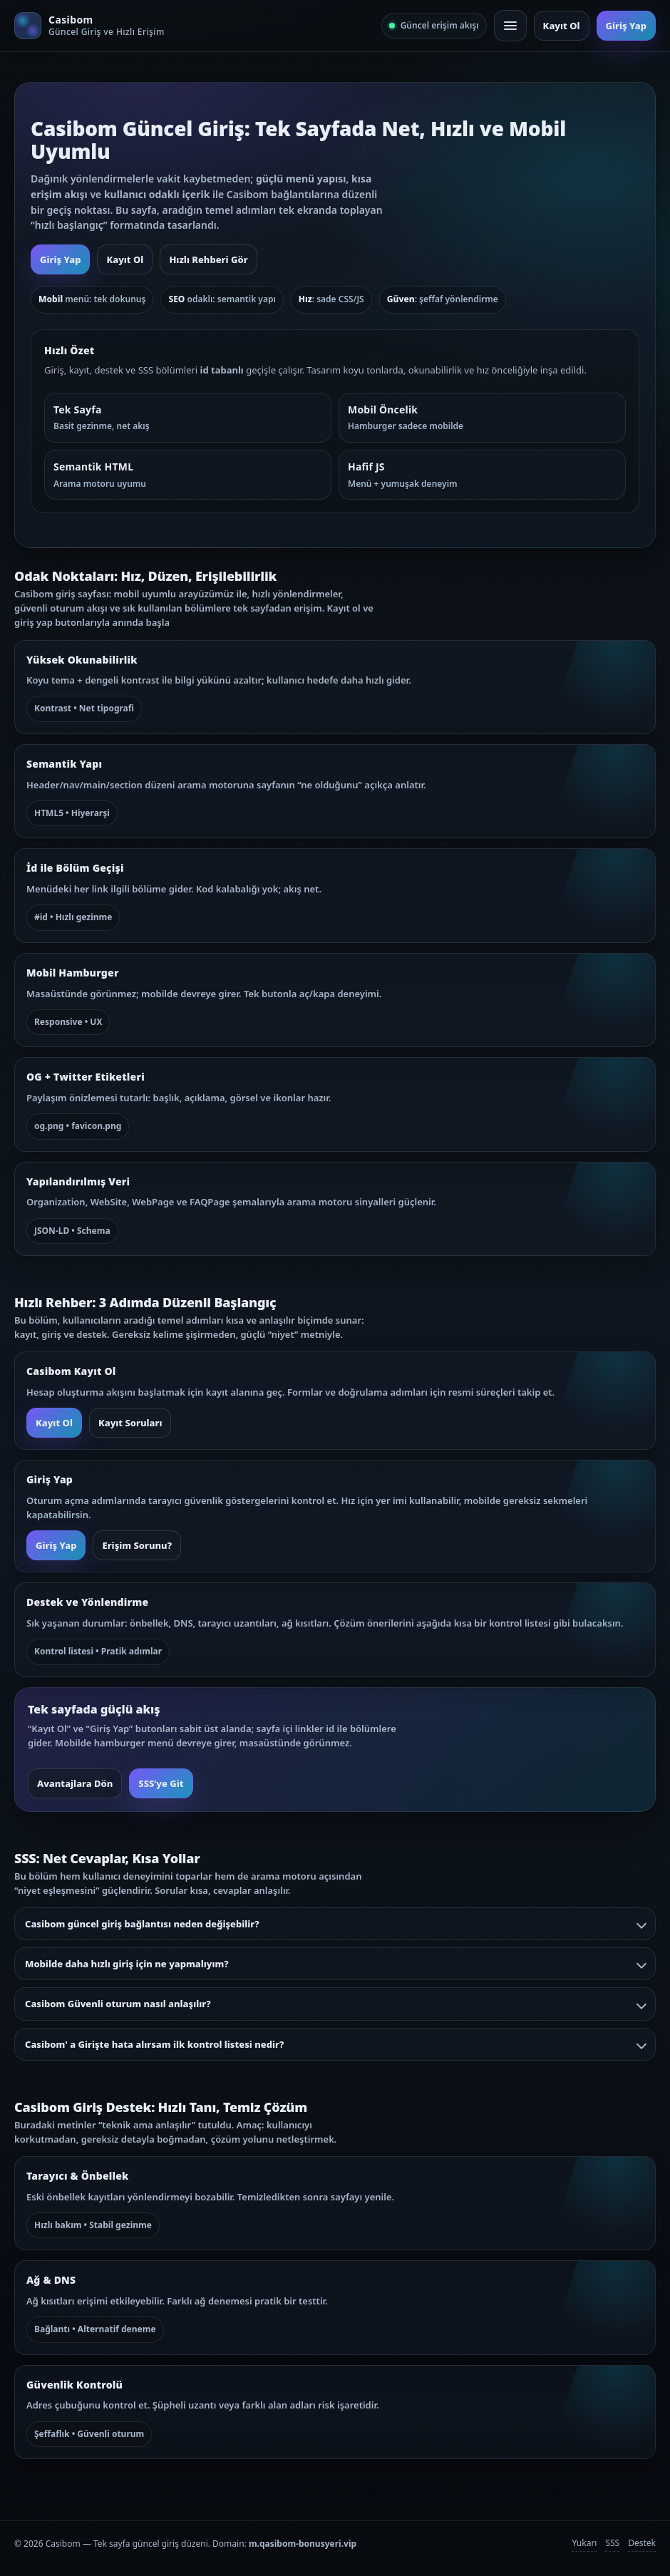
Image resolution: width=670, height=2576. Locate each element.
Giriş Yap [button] (626, 25)
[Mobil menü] (510, 25)
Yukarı (584, 2543)
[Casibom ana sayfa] (89, 25)
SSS (612, 2543)
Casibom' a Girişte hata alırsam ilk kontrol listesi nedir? (335, 2044)
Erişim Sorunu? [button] (137, 1545)
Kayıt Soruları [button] (130, 1422)
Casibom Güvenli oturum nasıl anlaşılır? (335, 2003)
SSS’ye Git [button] (160, 1783)
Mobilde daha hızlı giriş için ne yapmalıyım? (335, 1963)
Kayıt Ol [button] (561, 25)
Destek (642, 2543)
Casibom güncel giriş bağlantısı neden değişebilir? (335, 1923)
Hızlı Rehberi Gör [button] (208, 259)
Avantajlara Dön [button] (75, 1783)
